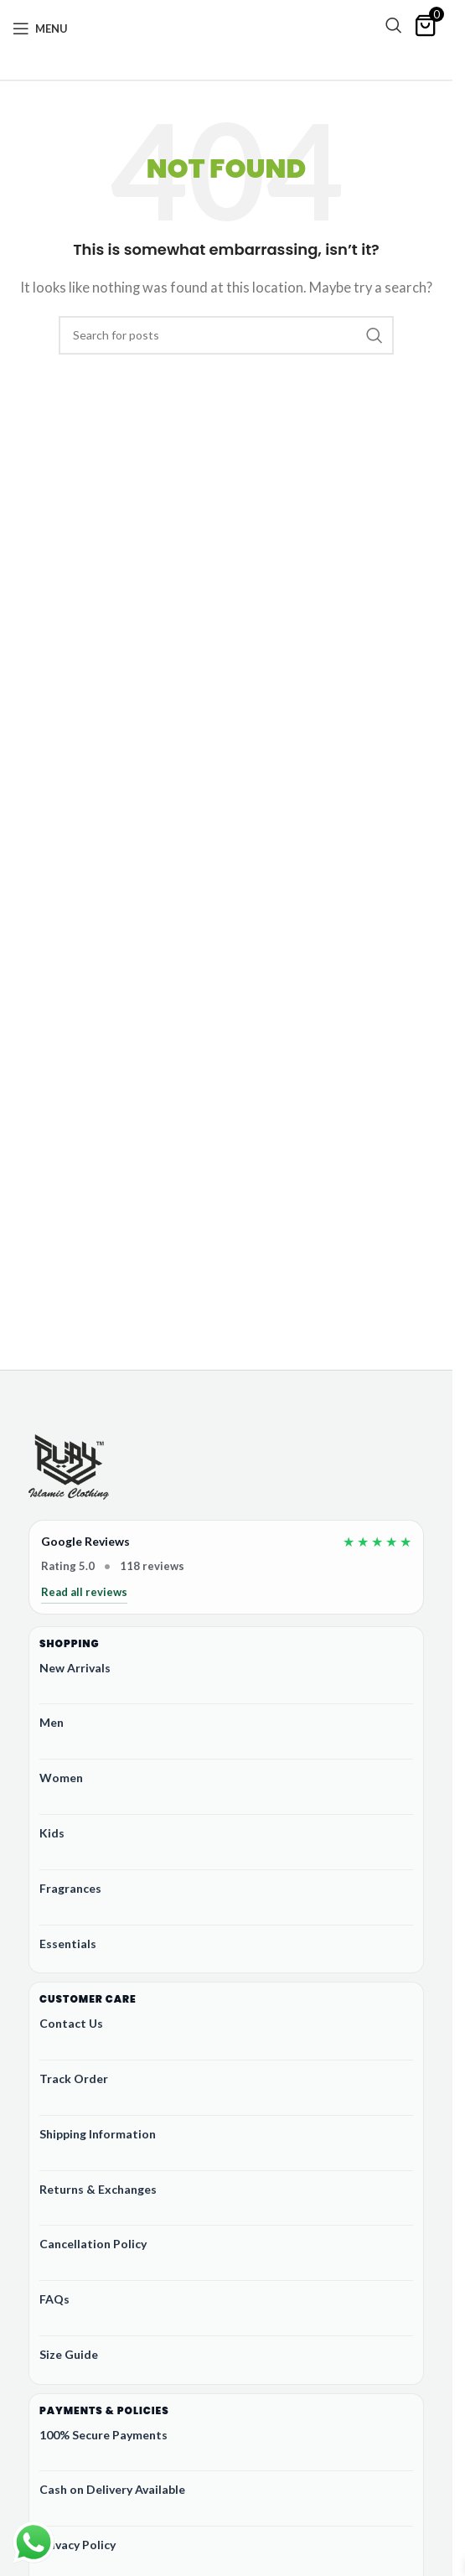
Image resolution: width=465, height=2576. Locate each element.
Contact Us (71, 2023)
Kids (52, 1833)
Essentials (67, 1943)
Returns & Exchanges (98, 2189)
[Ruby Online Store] (68, 1468)
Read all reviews (84, 1592)
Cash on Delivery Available (112, 2489)
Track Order (73, 2078)
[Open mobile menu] (40, 28)
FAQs (54, 2299)
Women (61, 1777)
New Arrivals (75, 1668)
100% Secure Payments (103, 2435)
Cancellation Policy (93, 2244)
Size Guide (68, 2354)
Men (51, 1722)
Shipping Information (97, 2134)
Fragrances (70, 1888)
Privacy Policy (77, 2544)
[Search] (394, 25)
